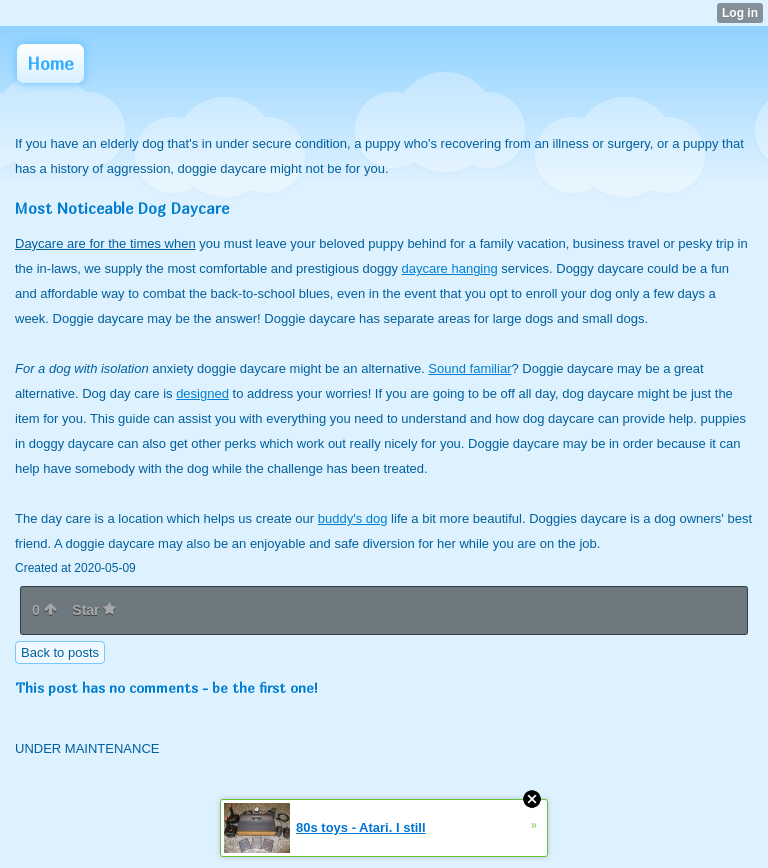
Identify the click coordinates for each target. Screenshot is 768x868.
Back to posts (60, 652)
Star (94, 610)
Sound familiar (469, 368)
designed (202, 393)
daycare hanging (450, 268)
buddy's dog (353, 518)
